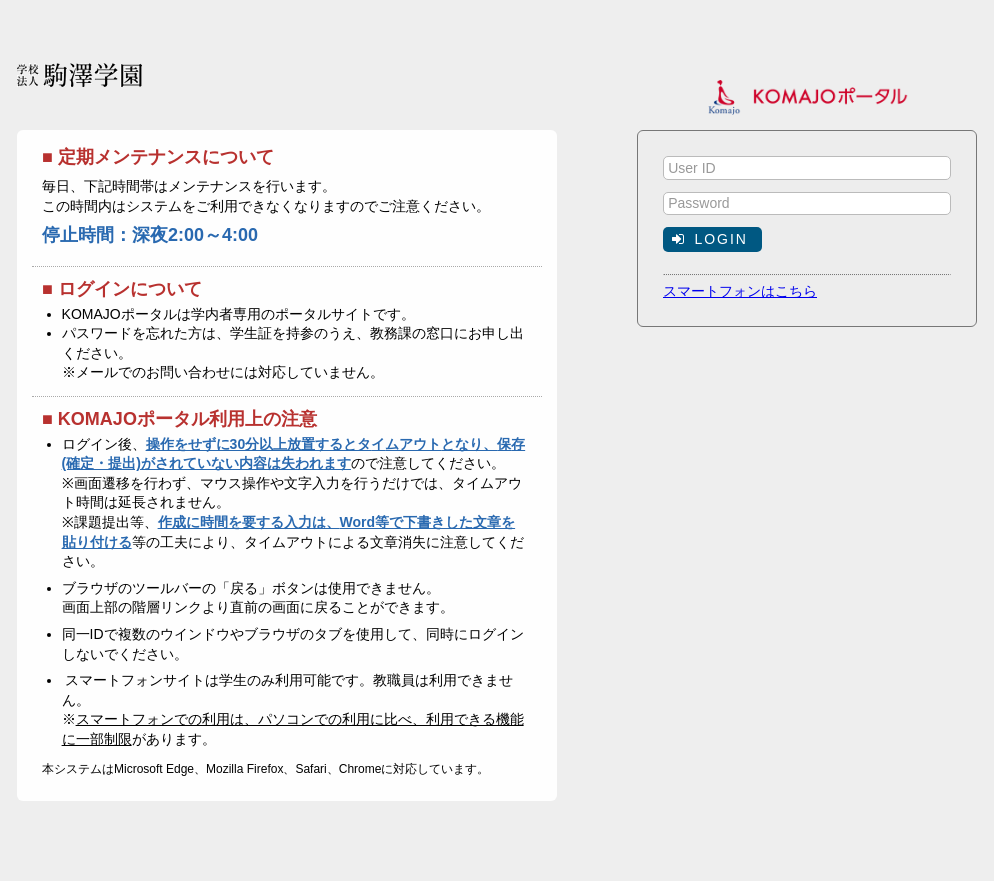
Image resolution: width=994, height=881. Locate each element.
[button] (712, 239)
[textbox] (807, 168)
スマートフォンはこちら (740, 291)
